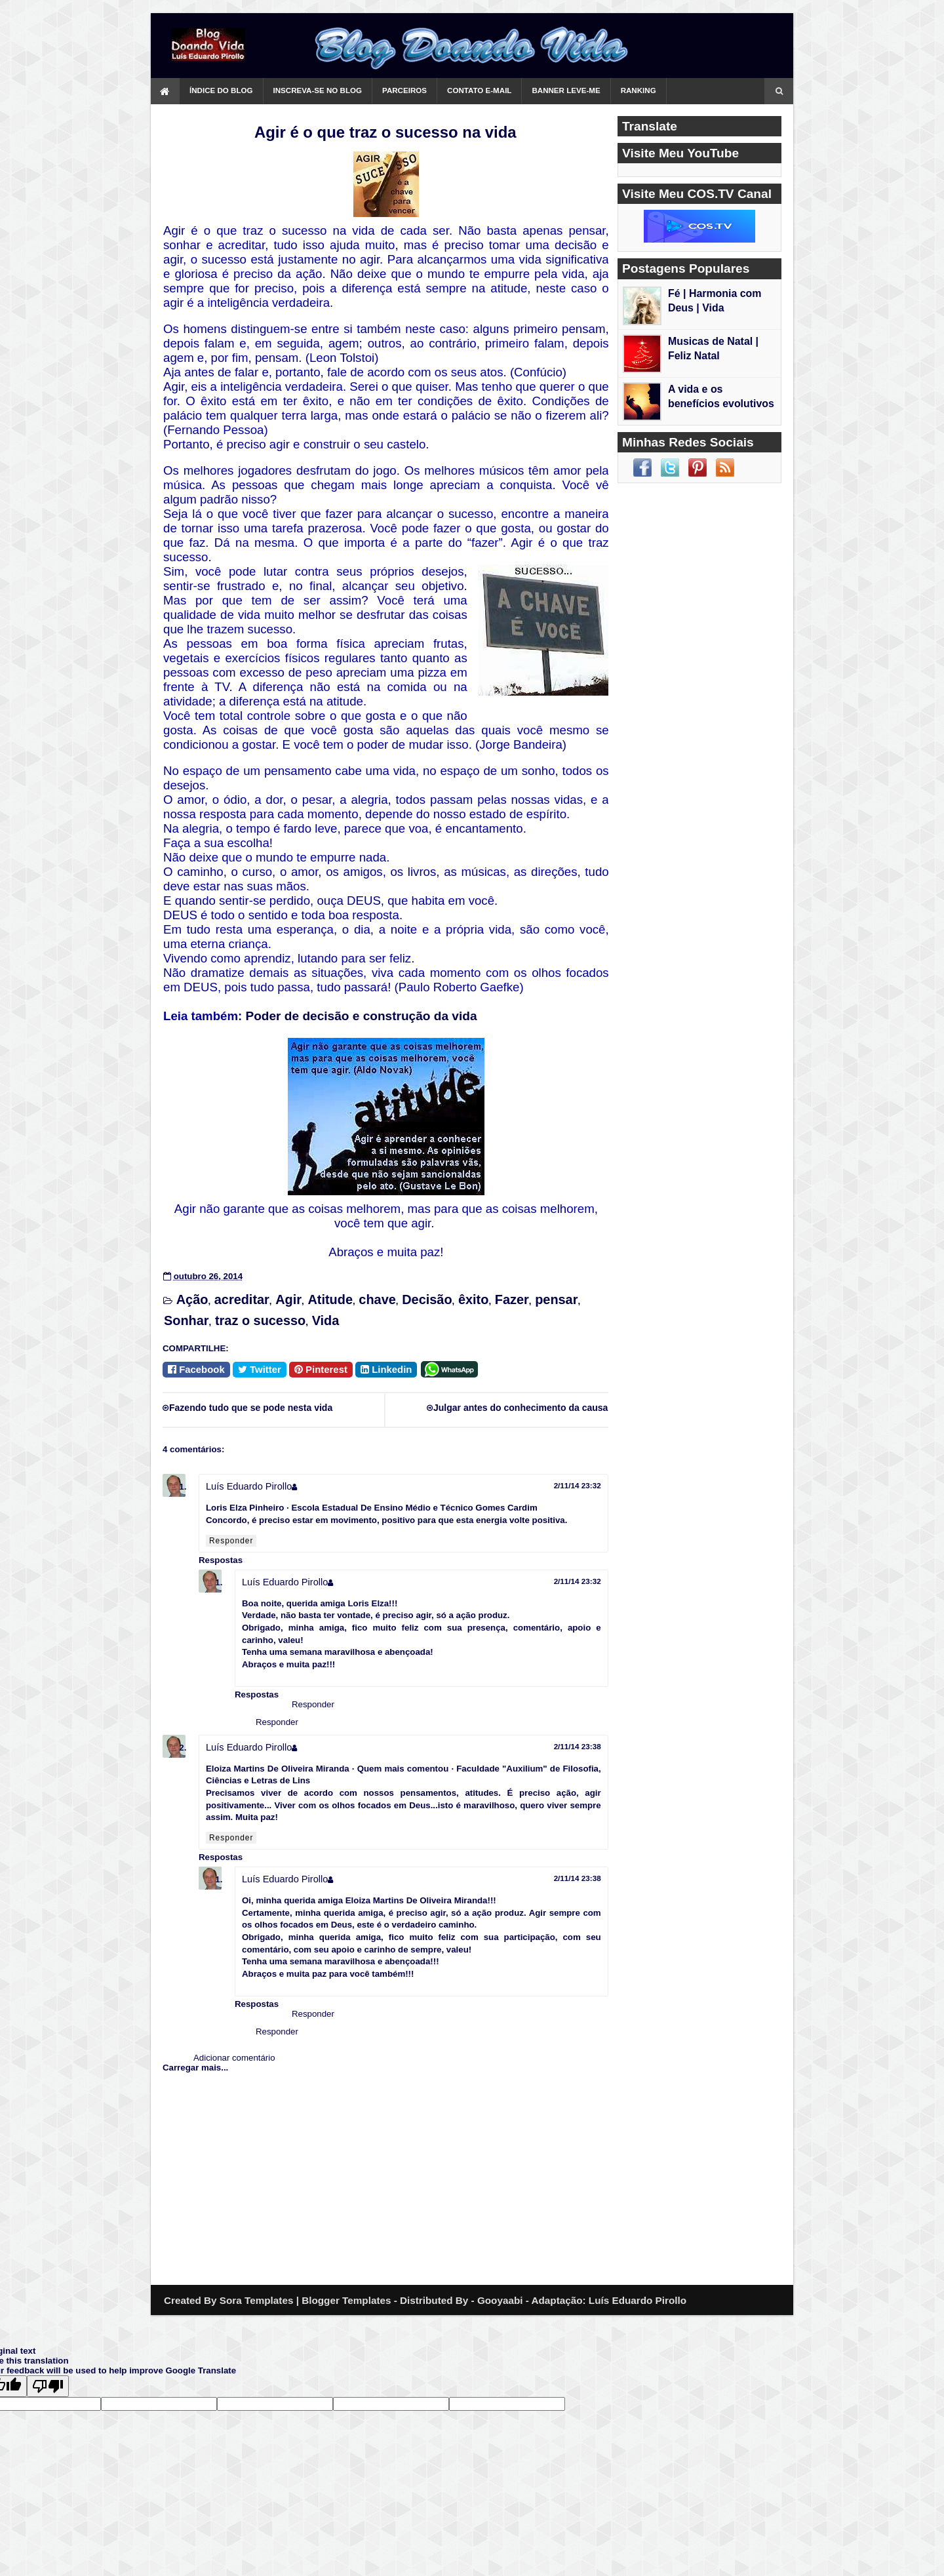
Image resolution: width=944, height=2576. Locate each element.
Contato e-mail (479, 90)
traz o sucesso (260, 1320)
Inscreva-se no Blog (318, 90)
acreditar (241, 1299)
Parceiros (404, 90)
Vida (326, 1320)
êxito (473, 1299)
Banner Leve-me (566, 90)
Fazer (512, 1299)
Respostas (221, 1560)
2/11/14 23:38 (577, 1746)
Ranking (638, 90)
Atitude (330, 1299)
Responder (231, 1540)
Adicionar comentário (234, 2058)
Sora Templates (257, 2300)
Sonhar (186, 1320)
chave (377, 1299)
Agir (288, 1299)
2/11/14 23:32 (577, 1485)
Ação (192, 1299)
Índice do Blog (221, 90)
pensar (556, 1299)
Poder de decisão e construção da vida (361, 1016)
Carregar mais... (195, 2067)
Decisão (427, 1299)
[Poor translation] (48, 2386)
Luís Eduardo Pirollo (249, 1486)
